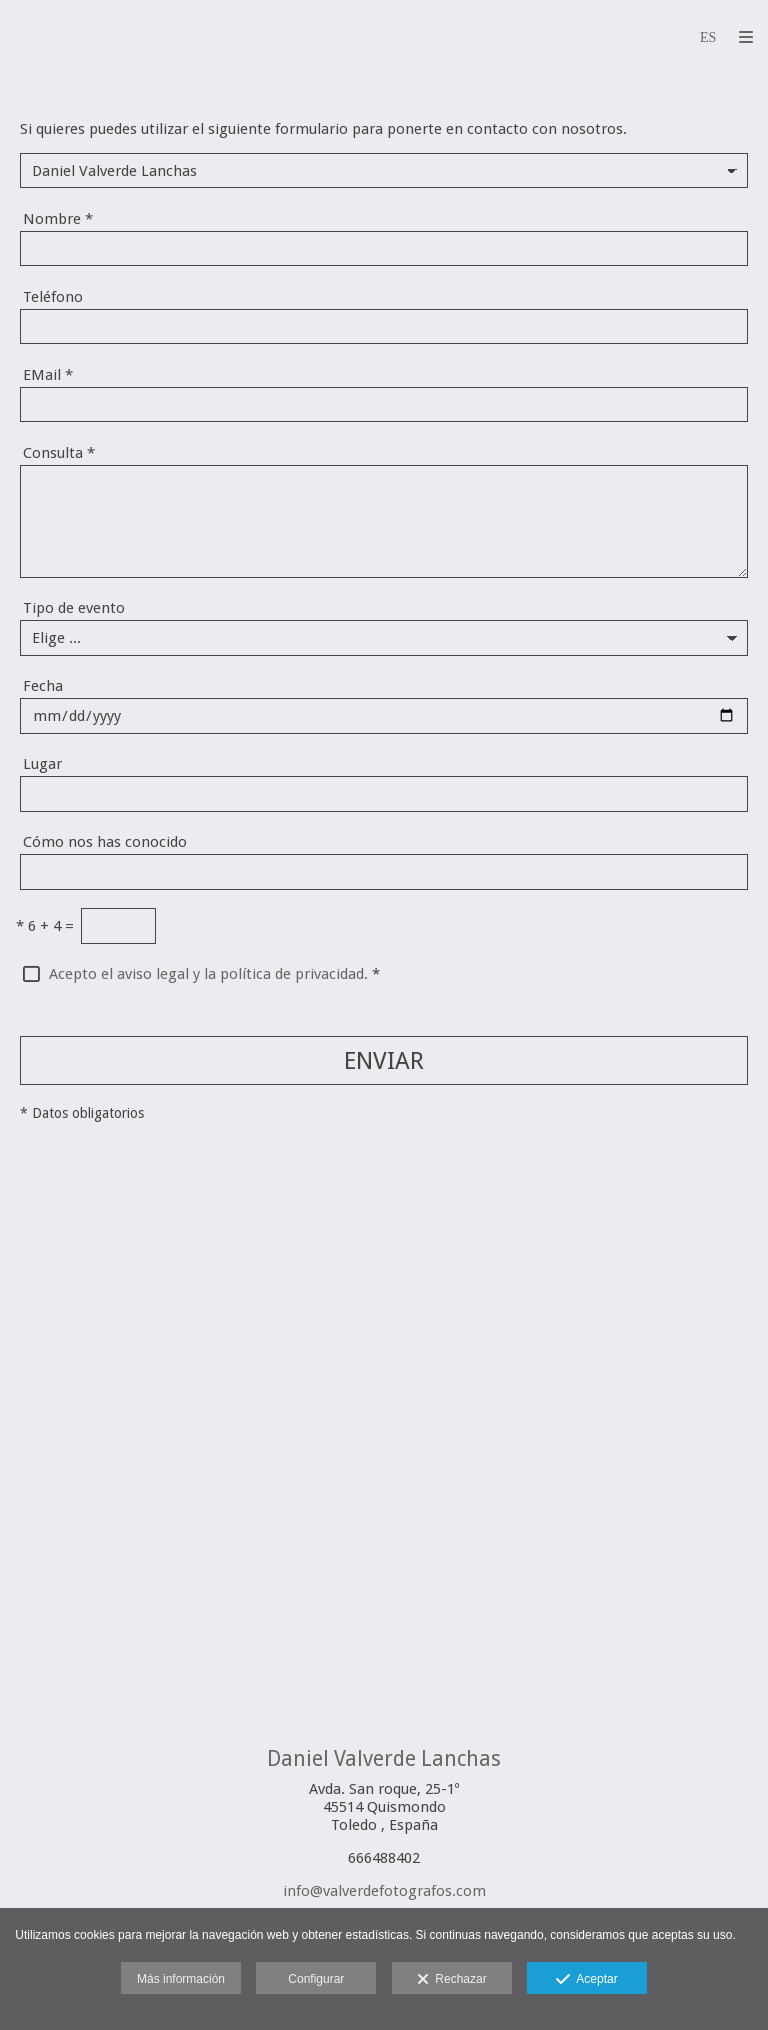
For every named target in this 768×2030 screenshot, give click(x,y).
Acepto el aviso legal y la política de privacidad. (208, 974)
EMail (48, 375)
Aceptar (586, 1980)
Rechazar (452, 1980)
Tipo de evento (74, 608)
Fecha (43, 686)
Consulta (59, 453)
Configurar (316, 1979)
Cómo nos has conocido (105, 842)
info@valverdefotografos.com (384, 1891)
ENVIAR (384, 1061)
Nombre (58, 219)
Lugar (42, 764)
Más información (181, 1979)
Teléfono (53, 297)
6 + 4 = (45, 926)
